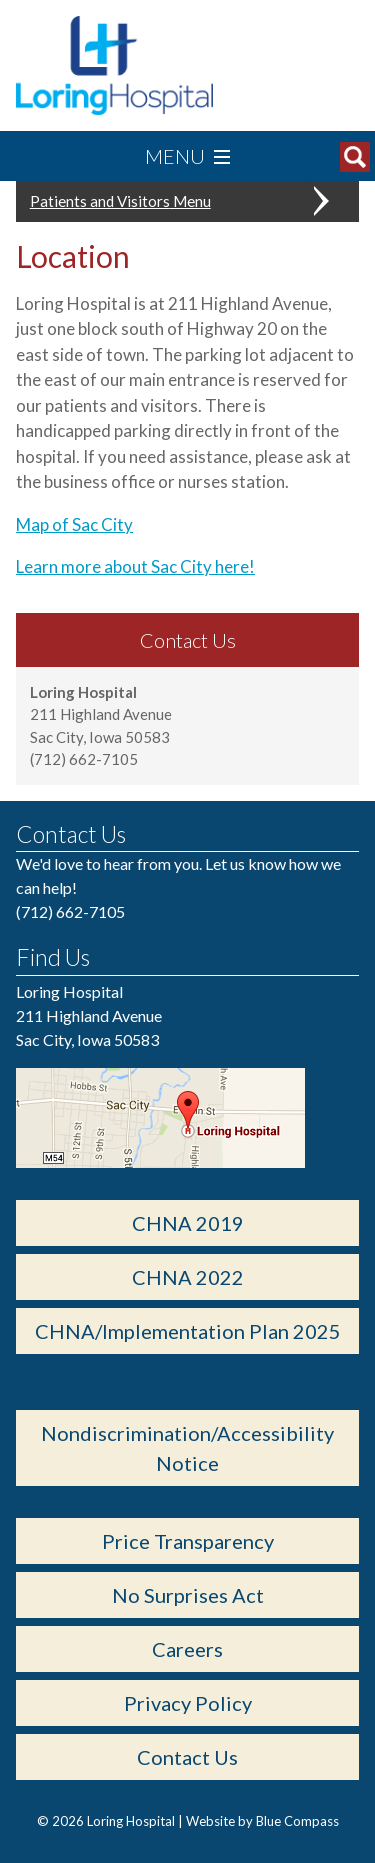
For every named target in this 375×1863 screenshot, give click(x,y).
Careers (187, 1649)
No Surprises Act (188, 1595)
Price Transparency (188, 1541)
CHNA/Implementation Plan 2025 (188, 1331)
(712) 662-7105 (70, 911)
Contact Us (187, 1757)
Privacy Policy (188, 1703)
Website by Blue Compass (262, 1821)
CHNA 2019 (188, 1223)
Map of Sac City (74, 524)
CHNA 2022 (188, 1277)
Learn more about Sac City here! (135, 566)
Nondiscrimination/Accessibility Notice (187, 1448)
